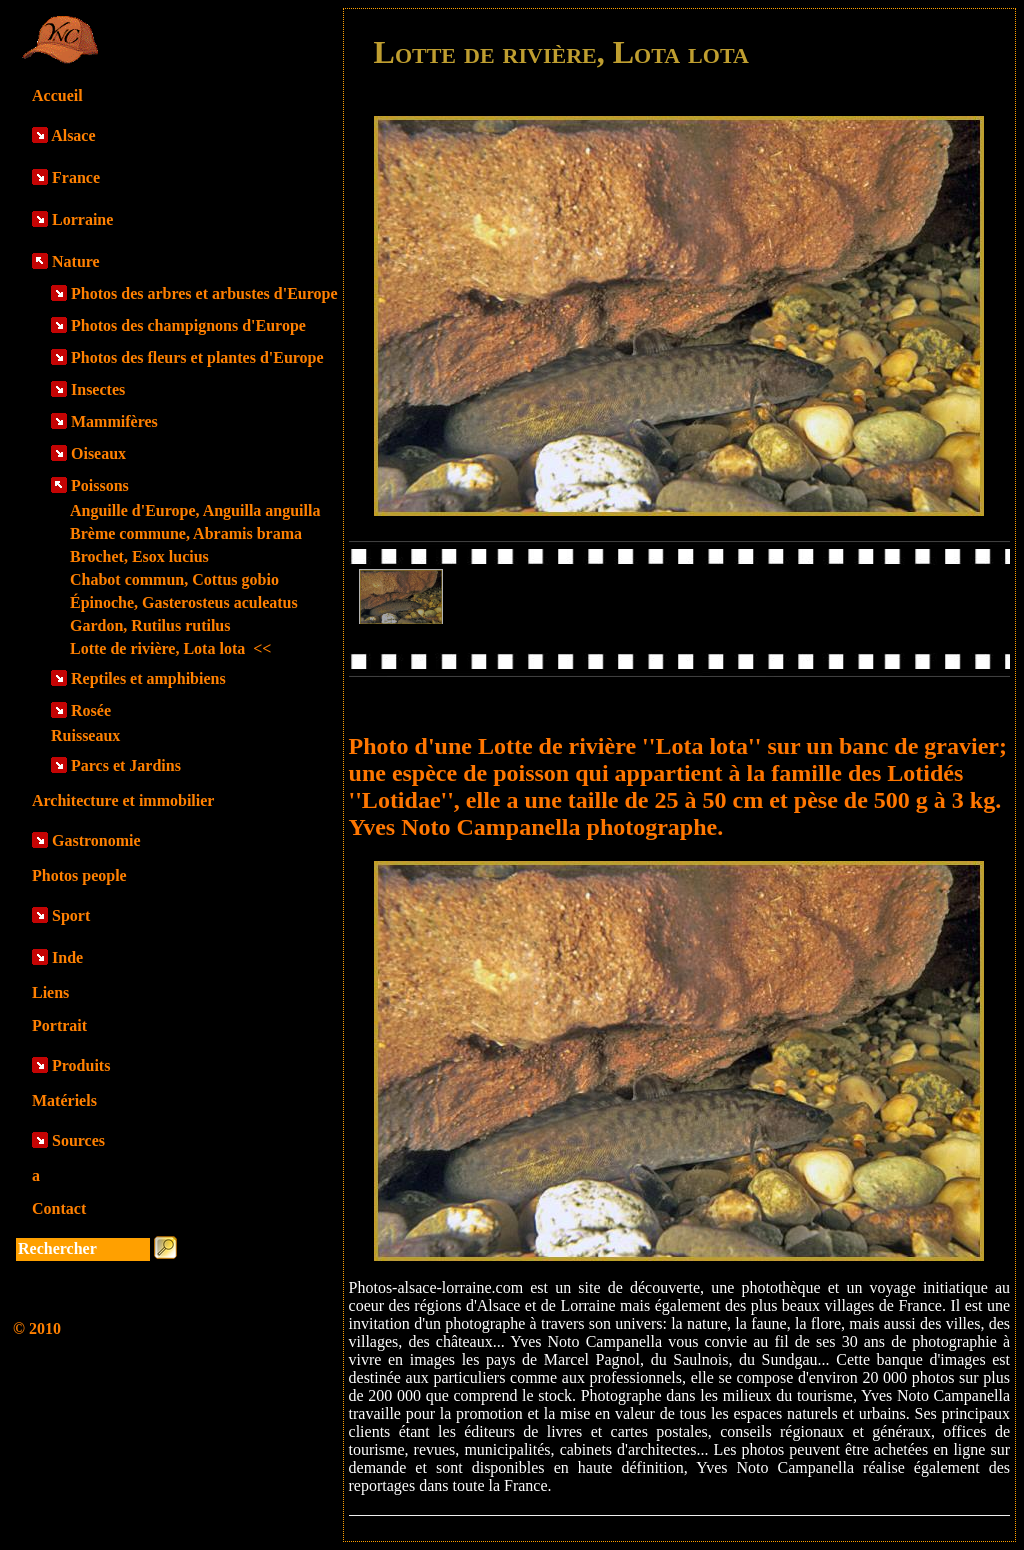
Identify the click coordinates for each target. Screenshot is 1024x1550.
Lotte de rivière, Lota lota (170, 648)
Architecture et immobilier (123, 800)
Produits (81, 1065)
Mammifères (114, 421)
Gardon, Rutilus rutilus (150, 625)
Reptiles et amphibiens (148, 678)
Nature (76, 261)
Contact (59, 1208)
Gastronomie (96, 840)
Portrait (59, 1025)
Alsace (73, 135)
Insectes (98, 389)
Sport (71, 915)
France (76, 177)
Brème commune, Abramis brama (186, 533)
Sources (78, 1140)
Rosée (91, 710)
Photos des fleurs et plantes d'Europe (197, 357)
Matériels (64, 1100)
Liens (50, 992)
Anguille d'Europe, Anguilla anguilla (195, 510)
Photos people (79, 875)
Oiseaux (98, 453)
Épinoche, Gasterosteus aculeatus (184, 602)
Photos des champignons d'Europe (188, 325)
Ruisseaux (85, 735)
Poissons (100, 485)
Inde (67, 957)
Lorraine (82, 219)
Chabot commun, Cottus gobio (174, 579)
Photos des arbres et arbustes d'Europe (204, 293)
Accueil (57, 95)
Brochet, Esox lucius (139, 556)
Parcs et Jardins (126, 765)
